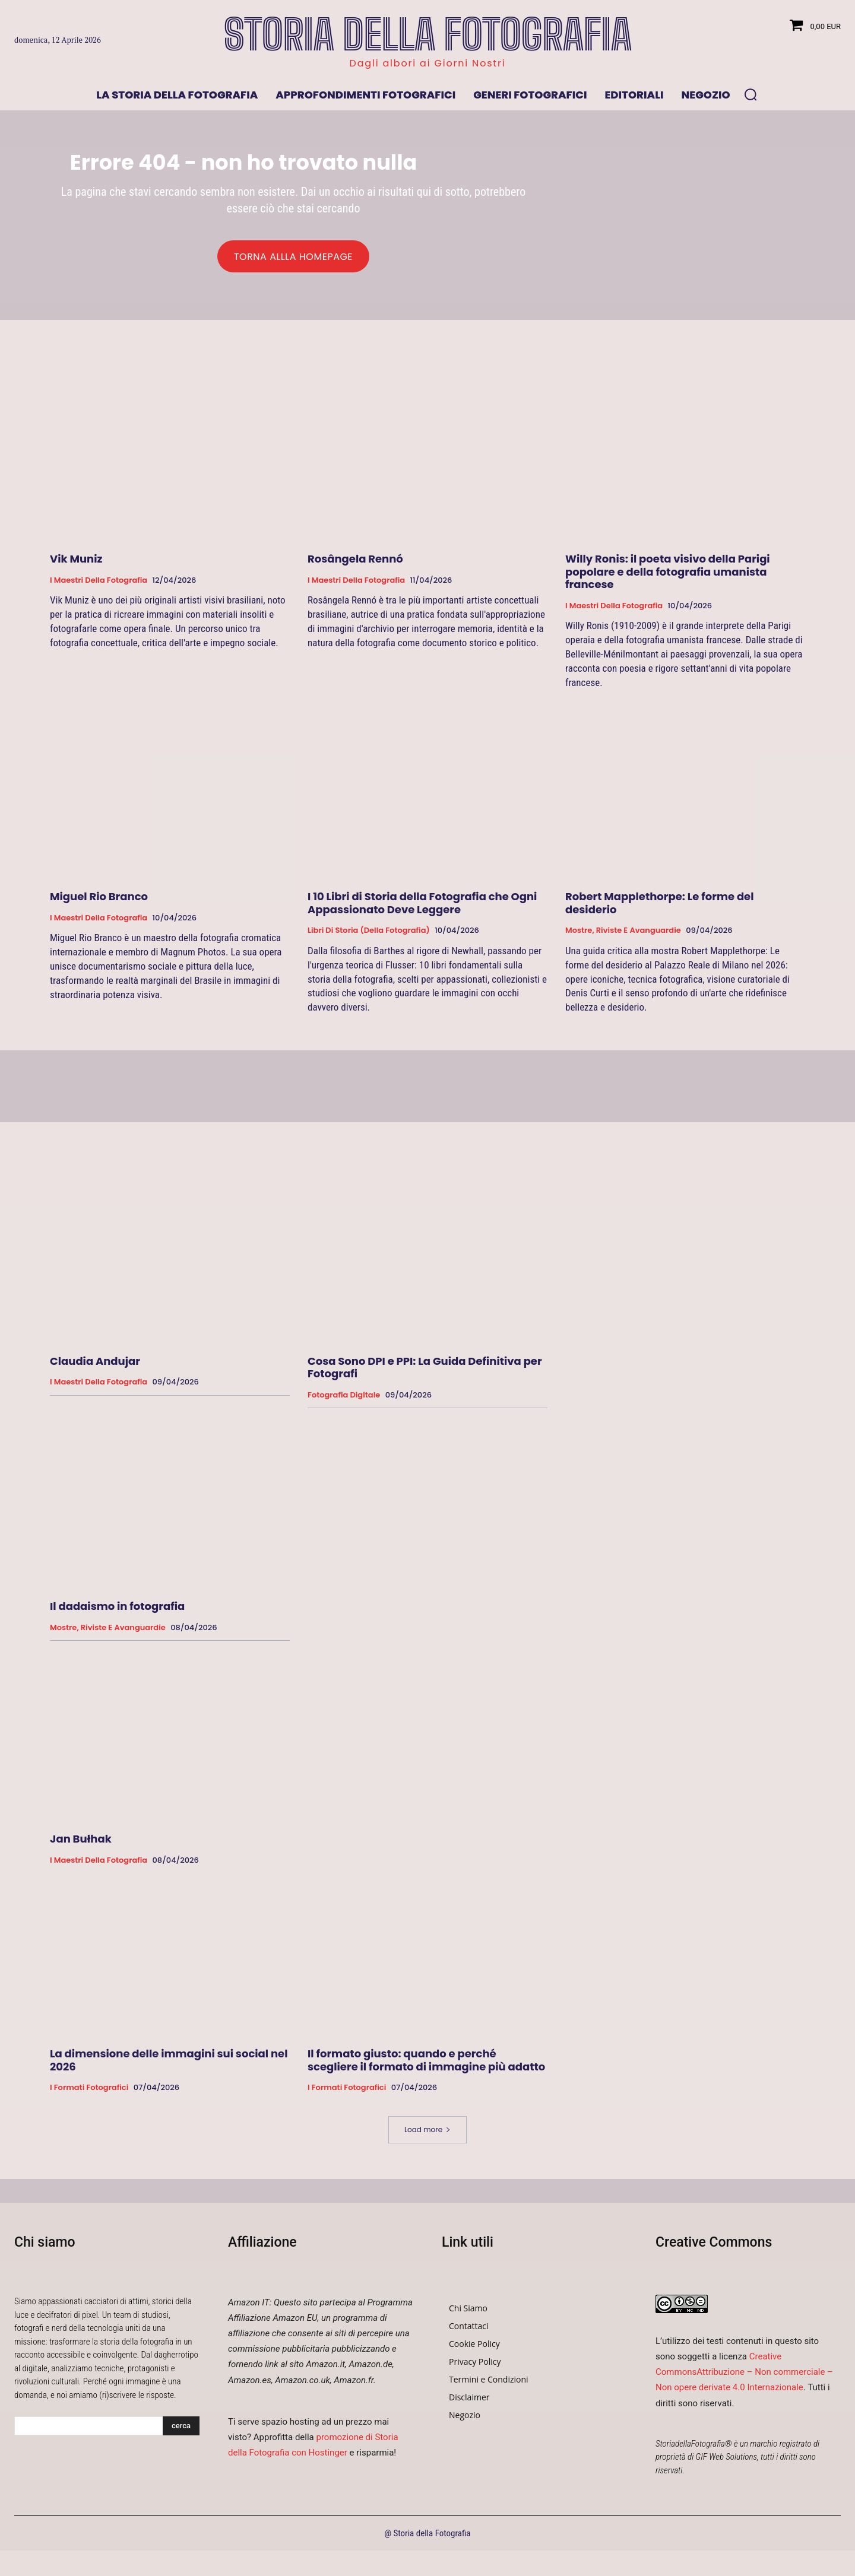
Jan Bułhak (81, 1844)
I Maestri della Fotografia (98, 585)
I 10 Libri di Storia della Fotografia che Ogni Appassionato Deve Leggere (422, 908)
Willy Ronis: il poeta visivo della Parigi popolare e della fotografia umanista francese (667, 577)
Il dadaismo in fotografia (117, 1611)
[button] (750, 94)
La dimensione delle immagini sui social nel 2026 (168, 2065)
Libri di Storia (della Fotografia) (369, 936)
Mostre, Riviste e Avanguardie (623, 936)
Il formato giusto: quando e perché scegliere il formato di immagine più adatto (426, 2065)
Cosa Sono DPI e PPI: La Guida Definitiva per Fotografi (425, 1373)
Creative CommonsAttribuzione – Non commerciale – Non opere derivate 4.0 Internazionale (744, 2377)
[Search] (181, 2431)
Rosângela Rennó (355, 564)
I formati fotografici (89, 2093)
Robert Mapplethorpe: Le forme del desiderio (659, 908)
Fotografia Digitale (344, 1400)
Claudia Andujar (95, 1366)
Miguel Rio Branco (99, 901)
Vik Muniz (76, 564)
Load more (427, 2135)
